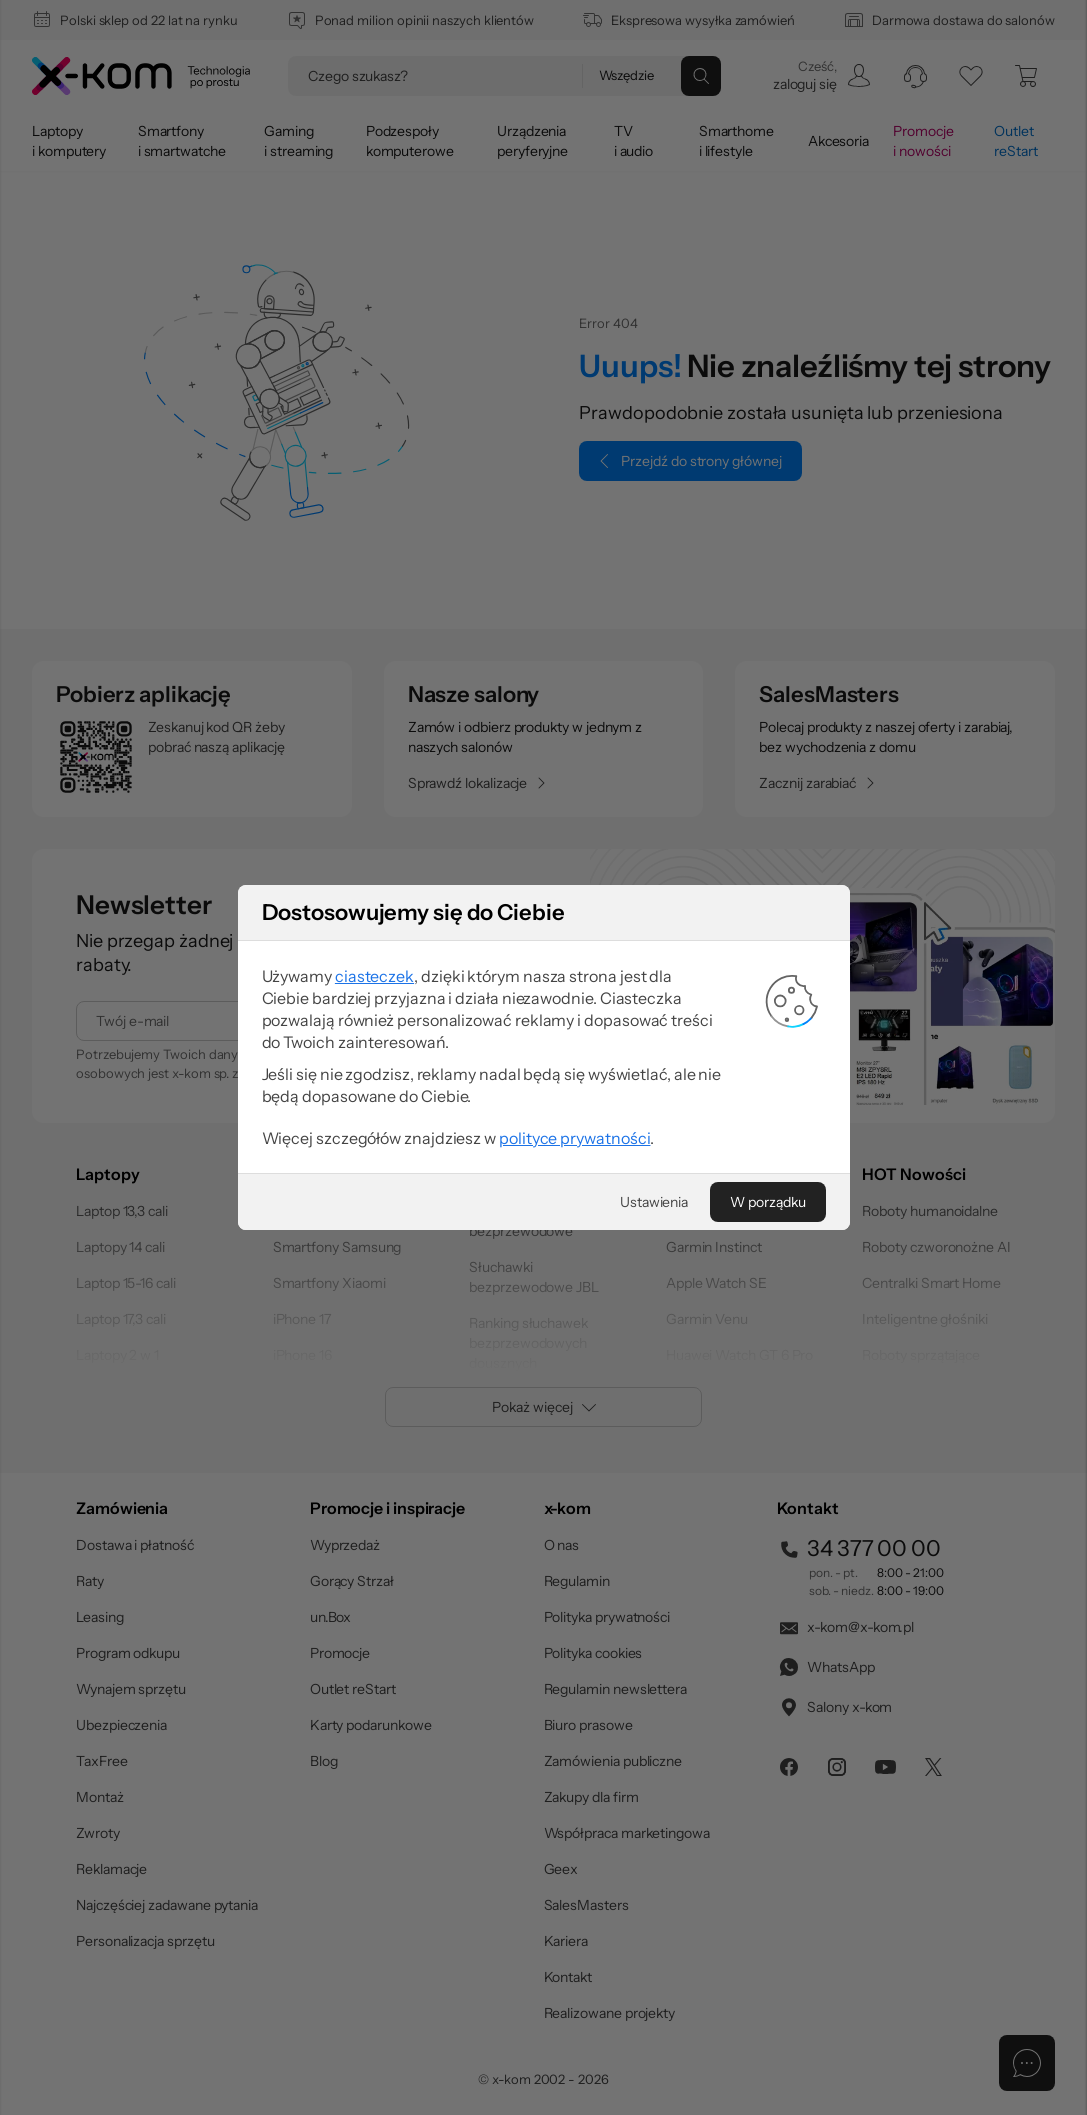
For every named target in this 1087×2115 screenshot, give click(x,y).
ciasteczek (374, 1011)
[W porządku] (767, 1237)
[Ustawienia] (654, 1237)
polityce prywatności (574, 1173)
